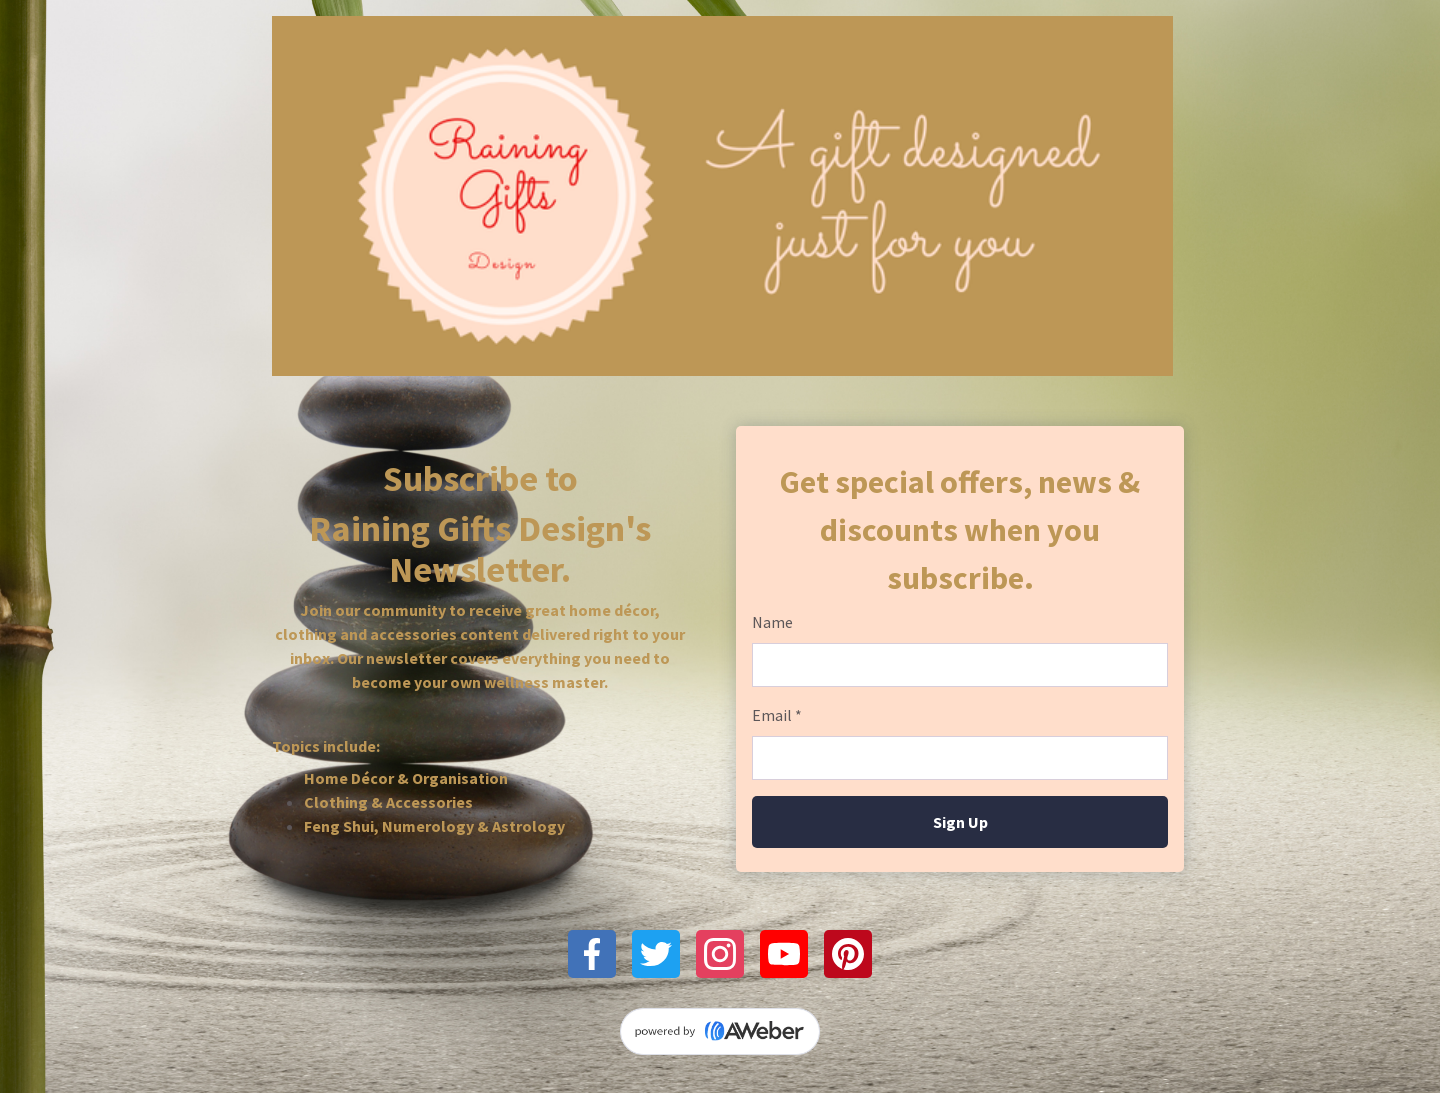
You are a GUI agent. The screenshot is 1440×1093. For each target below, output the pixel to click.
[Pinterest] (848, 954)
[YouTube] (784, 954)
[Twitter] (656, 954)
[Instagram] (720, 954)
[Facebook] (592, 954)
